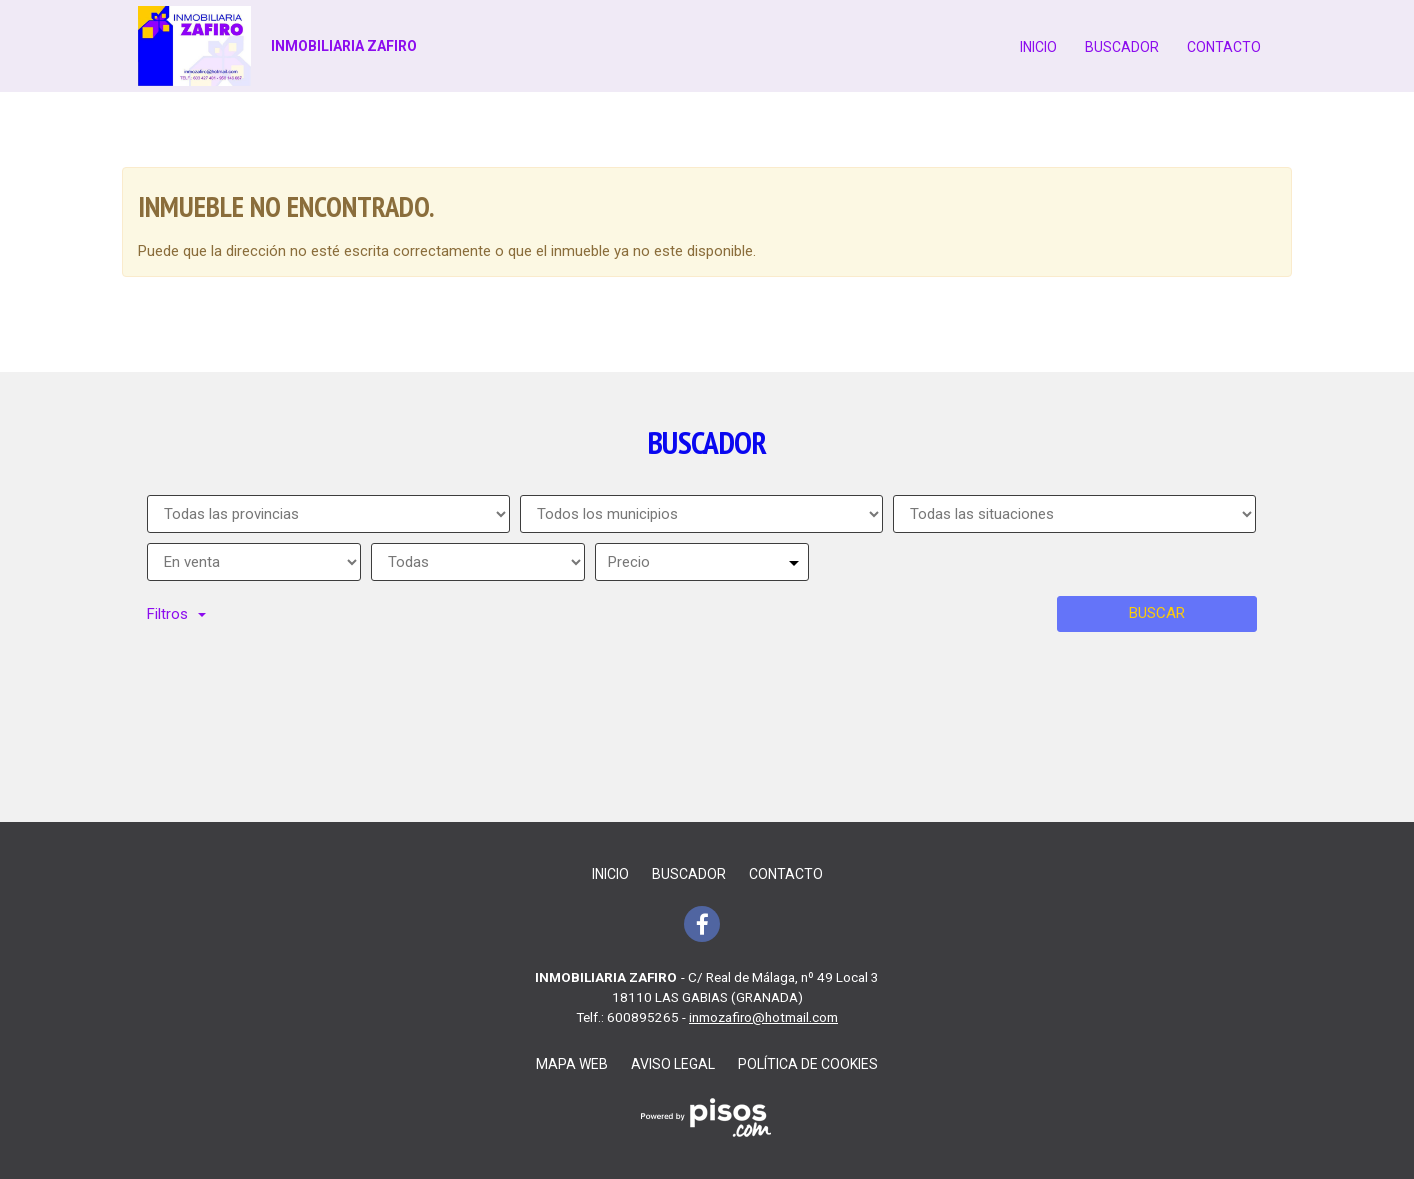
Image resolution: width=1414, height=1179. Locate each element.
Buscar (1157, 613)
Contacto (1224, 47)
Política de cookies (808, 1064)
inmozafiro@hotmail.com (763, 1017)
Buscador (1122, 47)
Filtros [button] (176, 614)
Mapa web (572, 1064)
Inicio (1038, 47)
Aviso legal (673, 1064)
